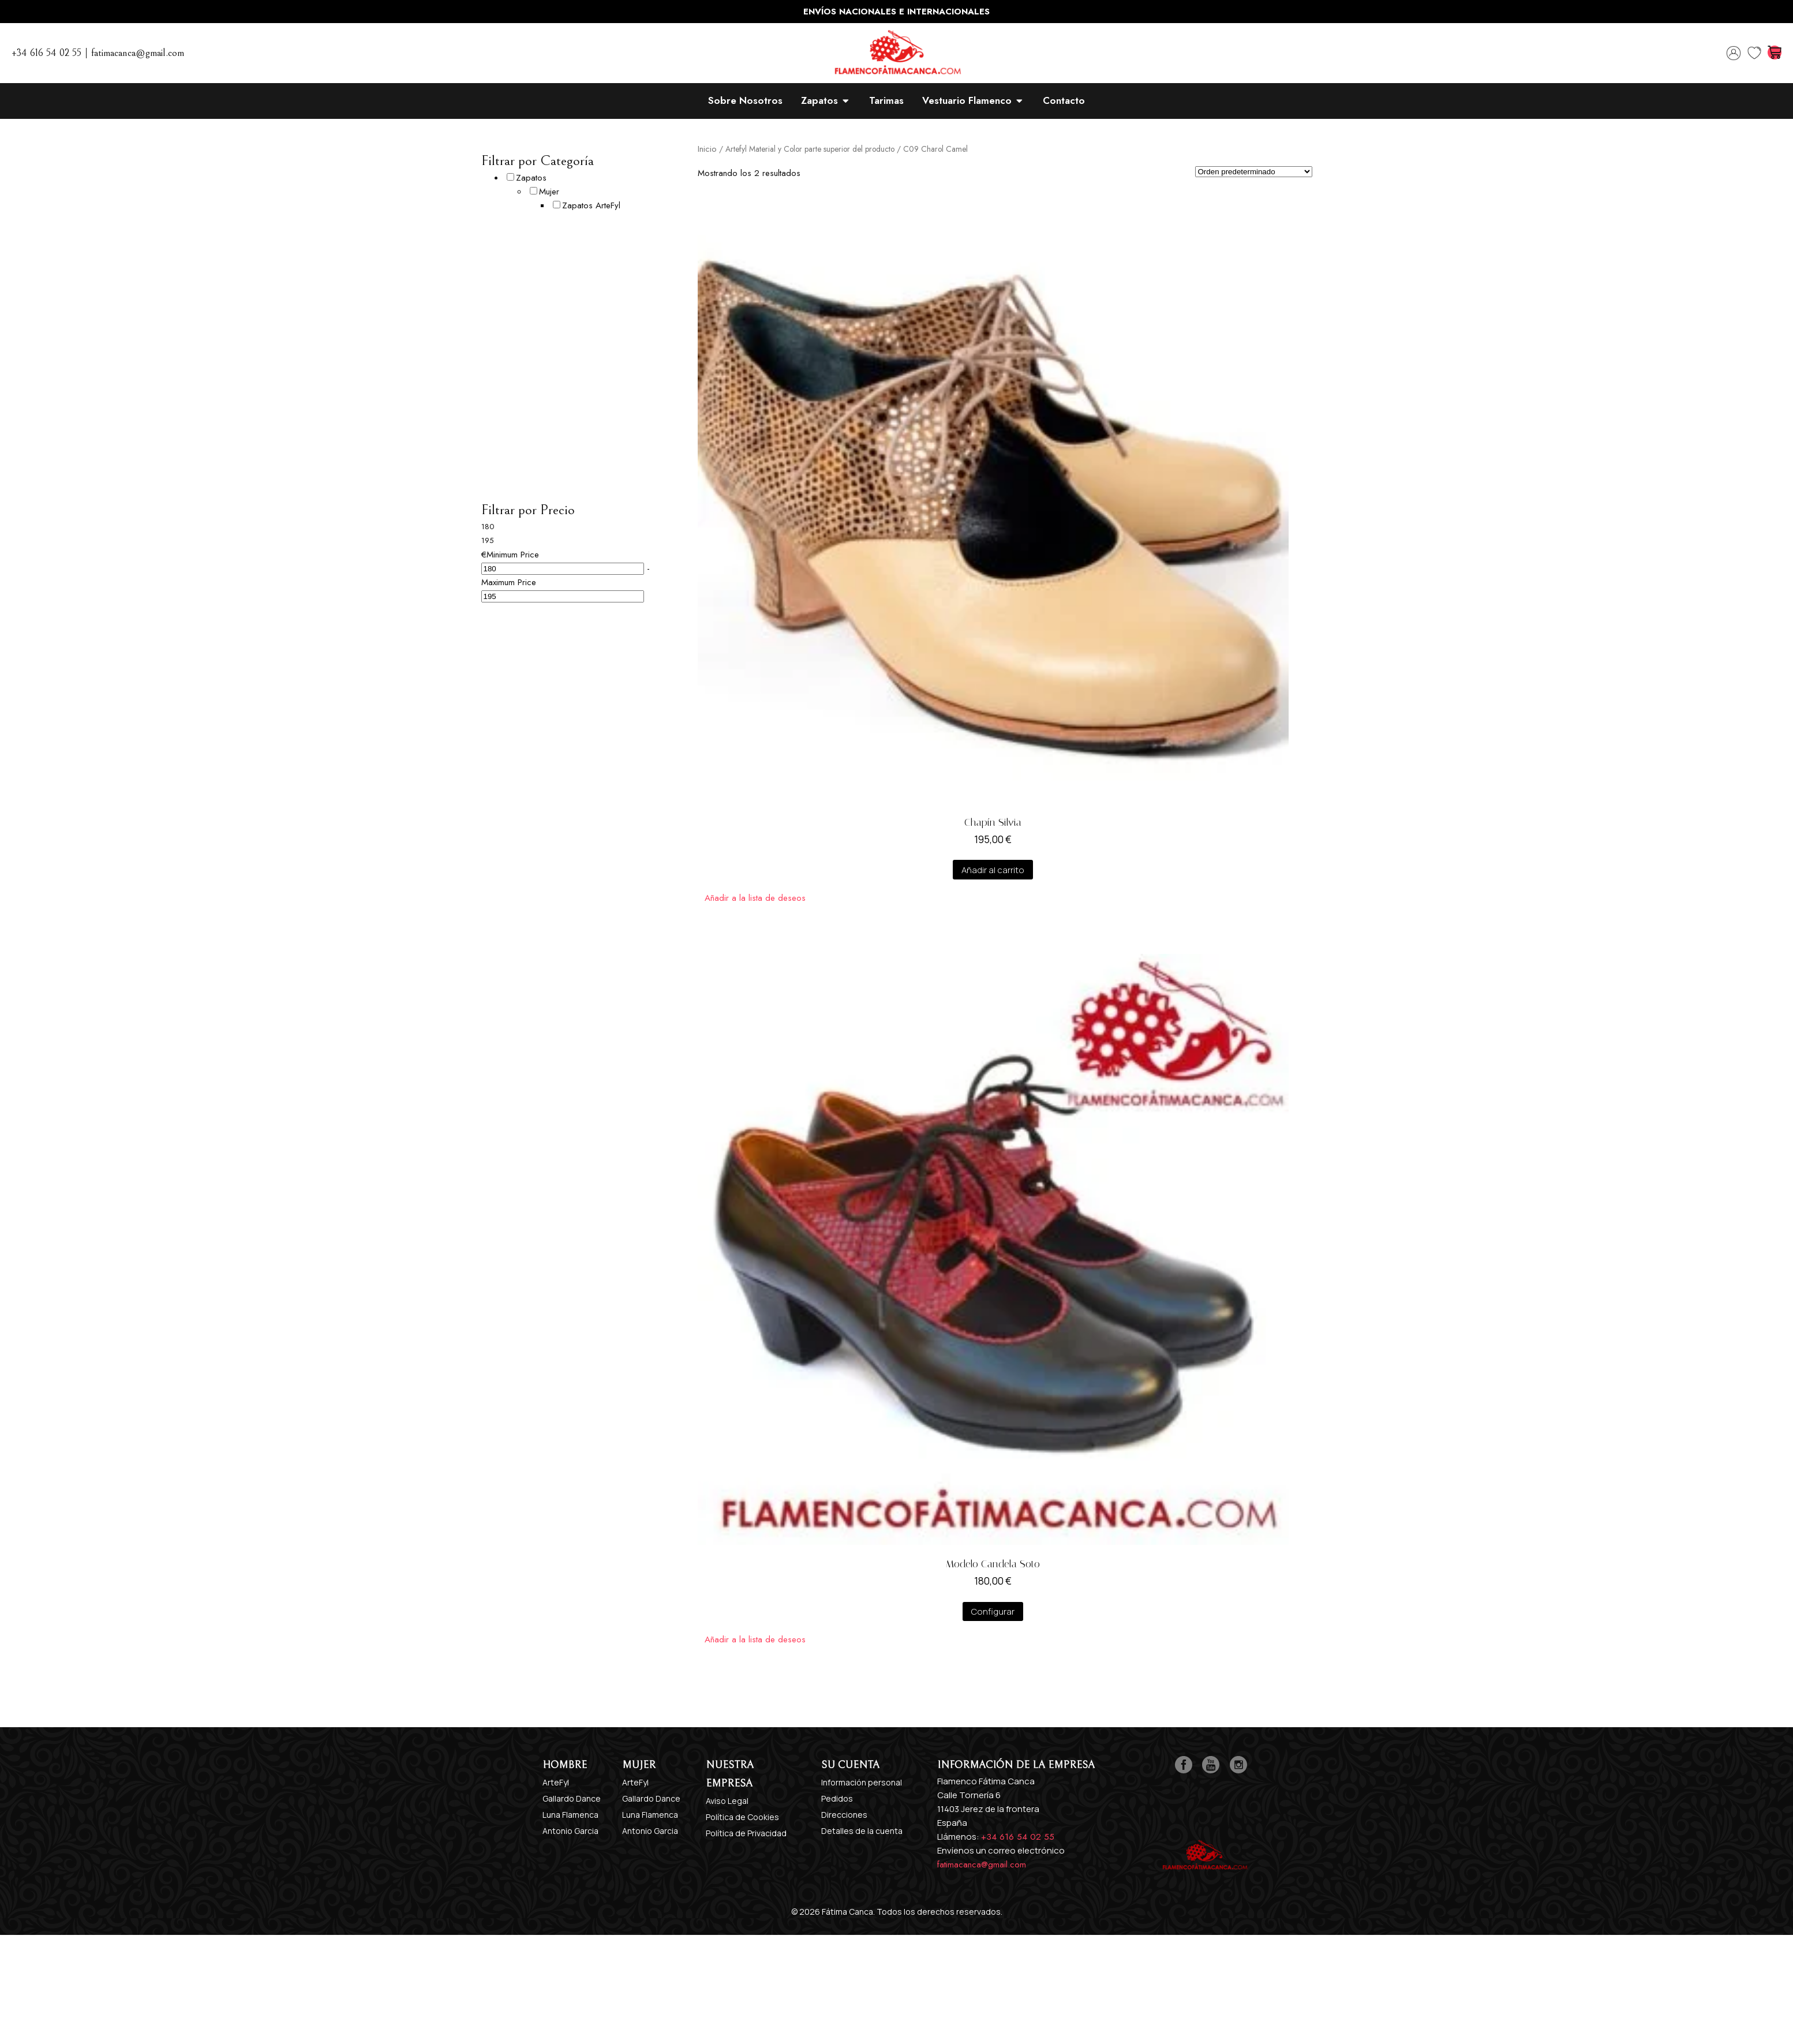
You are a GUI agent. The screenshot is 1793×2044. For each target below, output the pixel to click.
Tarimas (886, 100)
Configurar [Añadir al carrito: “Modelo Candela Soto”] (993, 1611)
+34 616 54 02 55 (1017, 1836)
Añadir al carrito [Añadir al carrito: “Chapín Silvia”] (992, 870)
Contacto (1064, 100)
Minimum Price (512, 554)
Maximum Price (508, 582)
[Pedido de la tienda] (1253, 171)
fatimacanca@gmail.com (981, 1864)
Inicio (707, 149)
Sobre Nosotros (745, 100)
